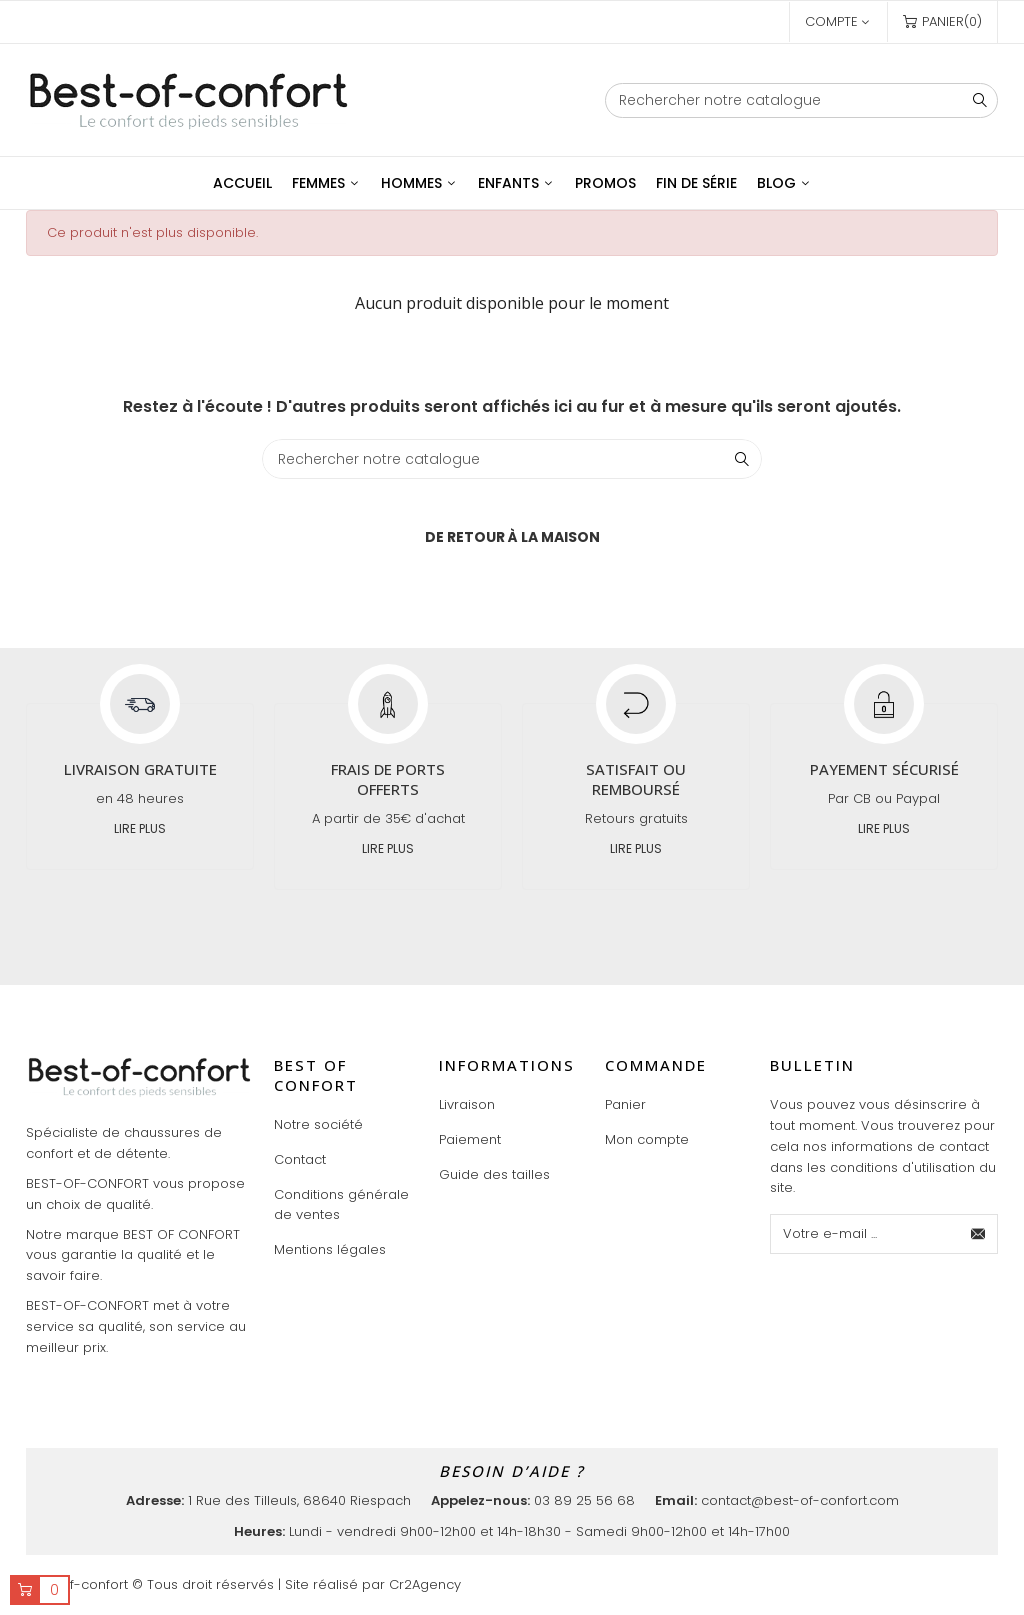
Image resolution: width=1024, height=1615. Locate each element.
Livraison (467, 1104)
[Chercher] (801, 100)
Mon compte (647, 1139)
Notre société (318, 1124)
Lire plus (140, 828)
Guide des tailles (494, 1174)
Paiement (470, 1139)
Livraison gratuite (140, 769)
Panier (625, 1104)
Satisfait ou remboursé (636, 779)
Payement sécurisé (884, 769)
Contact (300, 1159)
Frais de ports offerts (388, 779)
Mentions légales (330, 1249)
